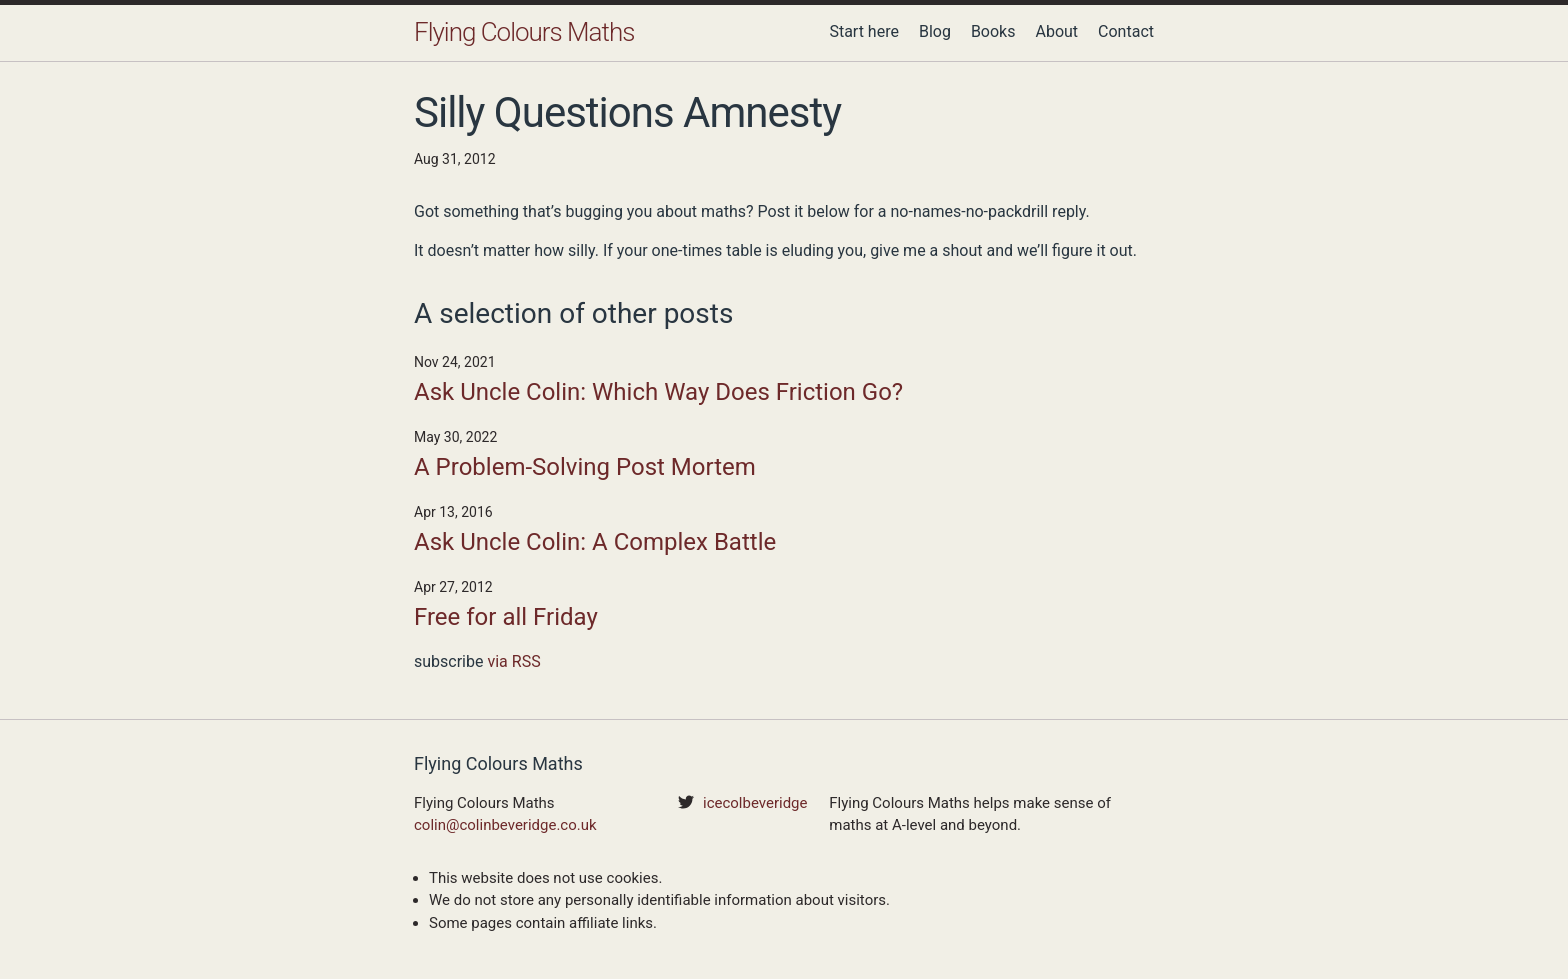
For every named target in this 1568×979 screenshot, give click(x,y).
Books (993, 31)
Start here (864, 31)
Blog (935, 31)
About (1056, 31)
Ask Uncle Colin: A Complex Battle (595, 542)
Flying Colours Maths (524, 32)
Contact (1126, 31)
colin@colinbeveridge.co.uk (505, 825)
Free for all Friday (506, 617)
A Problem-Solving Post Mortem (585, 467)
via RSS (513, 661)
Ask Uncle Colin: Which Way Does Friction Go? (658, 392)
